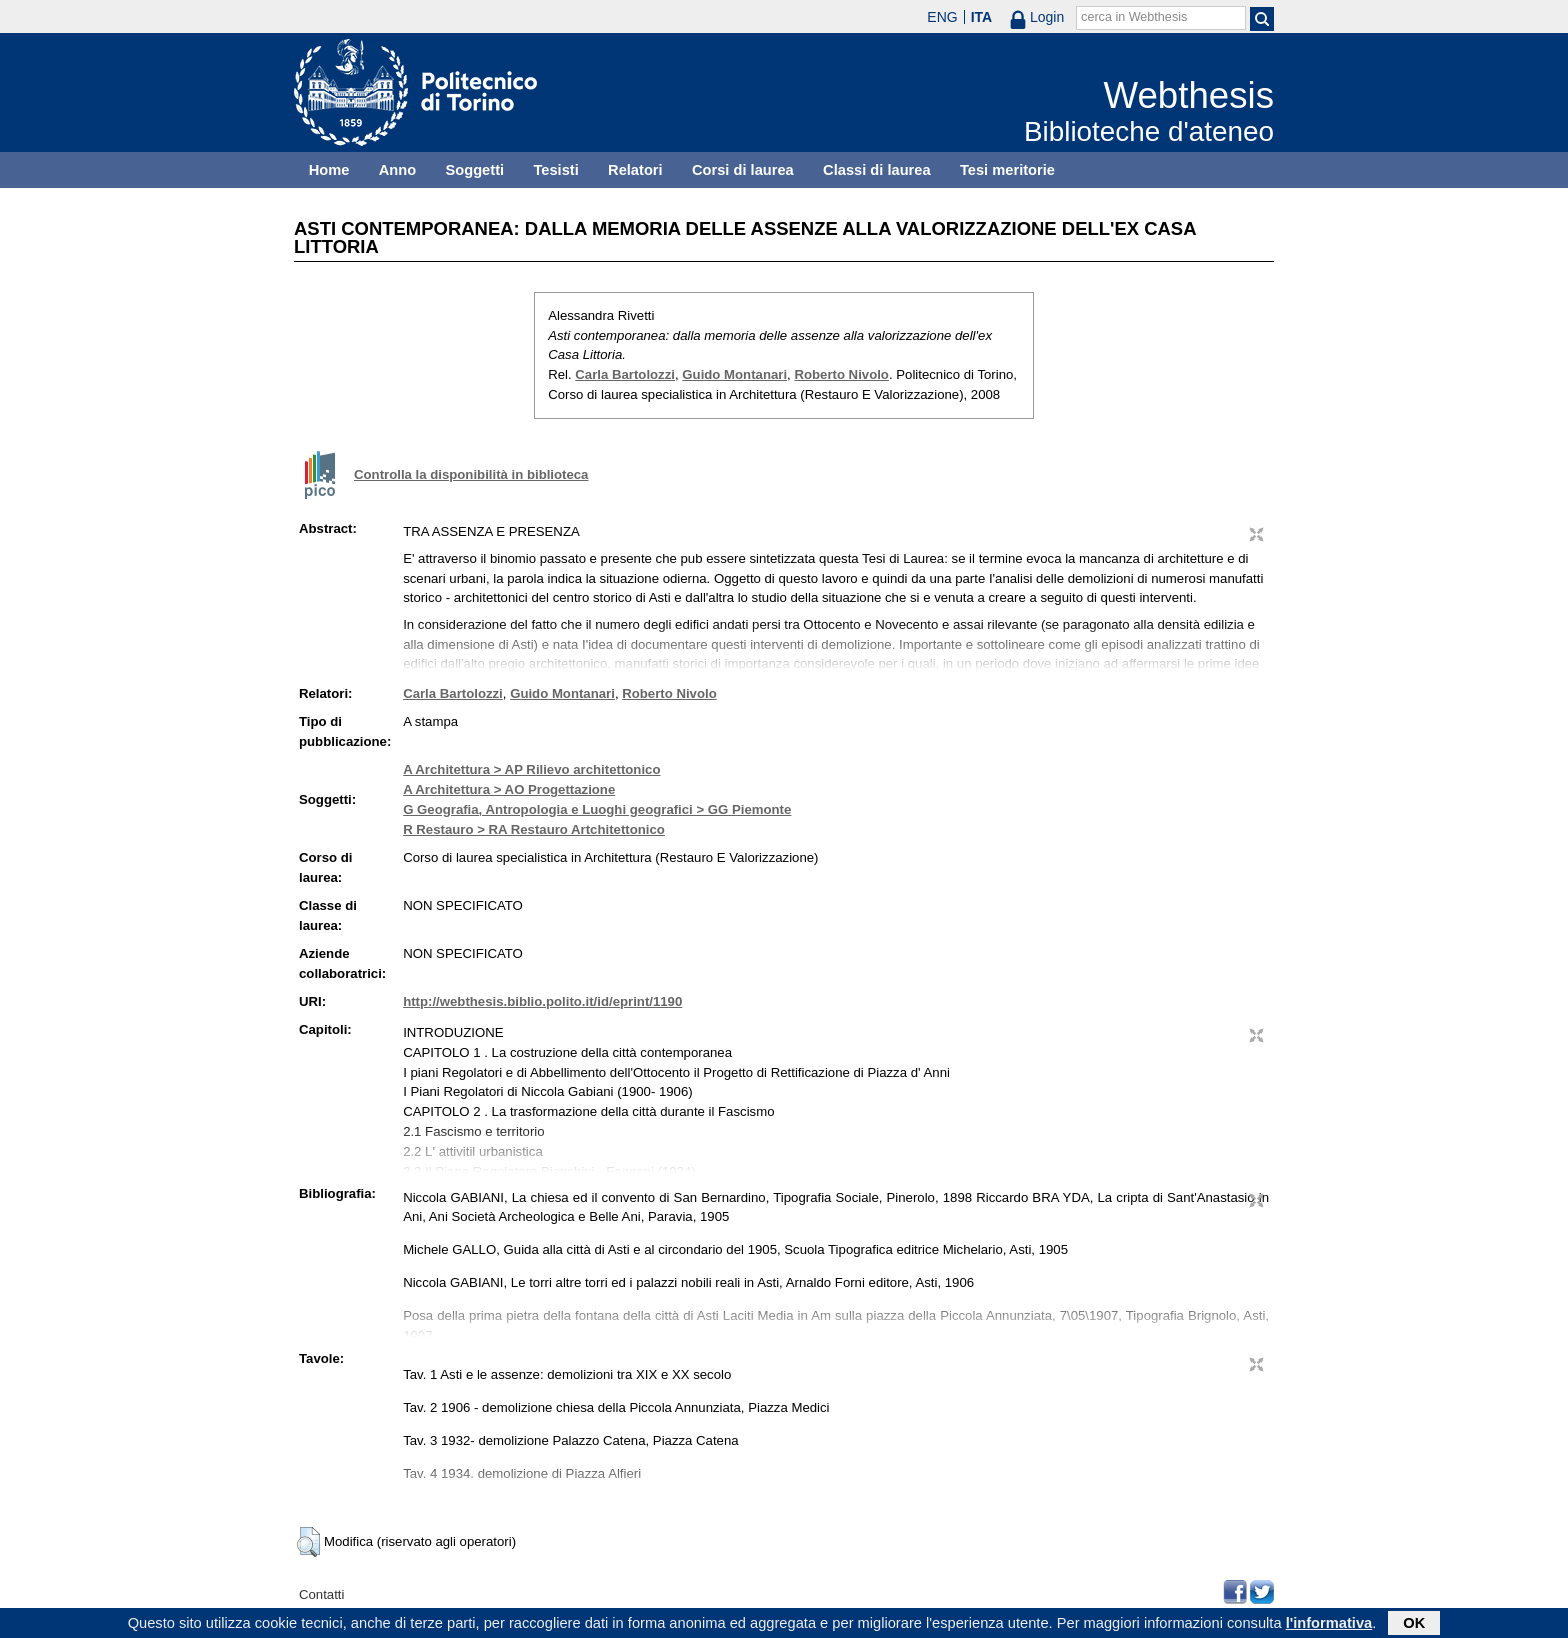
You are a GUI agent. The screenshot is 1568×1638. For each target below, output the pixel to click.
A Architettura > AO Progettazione (509, 789)
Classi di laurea (877, 170)
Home (329, 170)
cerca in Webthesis (1134, 17)
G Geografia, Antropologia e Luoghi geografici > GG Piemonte (597, 809)
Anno (397, 170)
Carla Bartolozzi (625, 374)
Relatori (635, 170)
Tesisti (555, 170)
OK (1414, 1625)
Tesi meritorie (1007, 170)
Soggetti (474, 170)
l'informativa (1329, 1625)
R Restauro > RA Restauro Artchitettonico (534, 829)
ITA (982, 17)
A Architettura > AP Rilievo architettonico (531, 769)
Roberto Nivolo (841, 374)
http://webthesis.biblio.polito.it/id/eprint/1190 (542, 1001)
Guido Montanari (734, 374)
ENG (942, 17)
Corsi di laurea (743, 170)
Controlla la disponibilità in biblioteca (471, 474)
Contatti (321, 1594)
